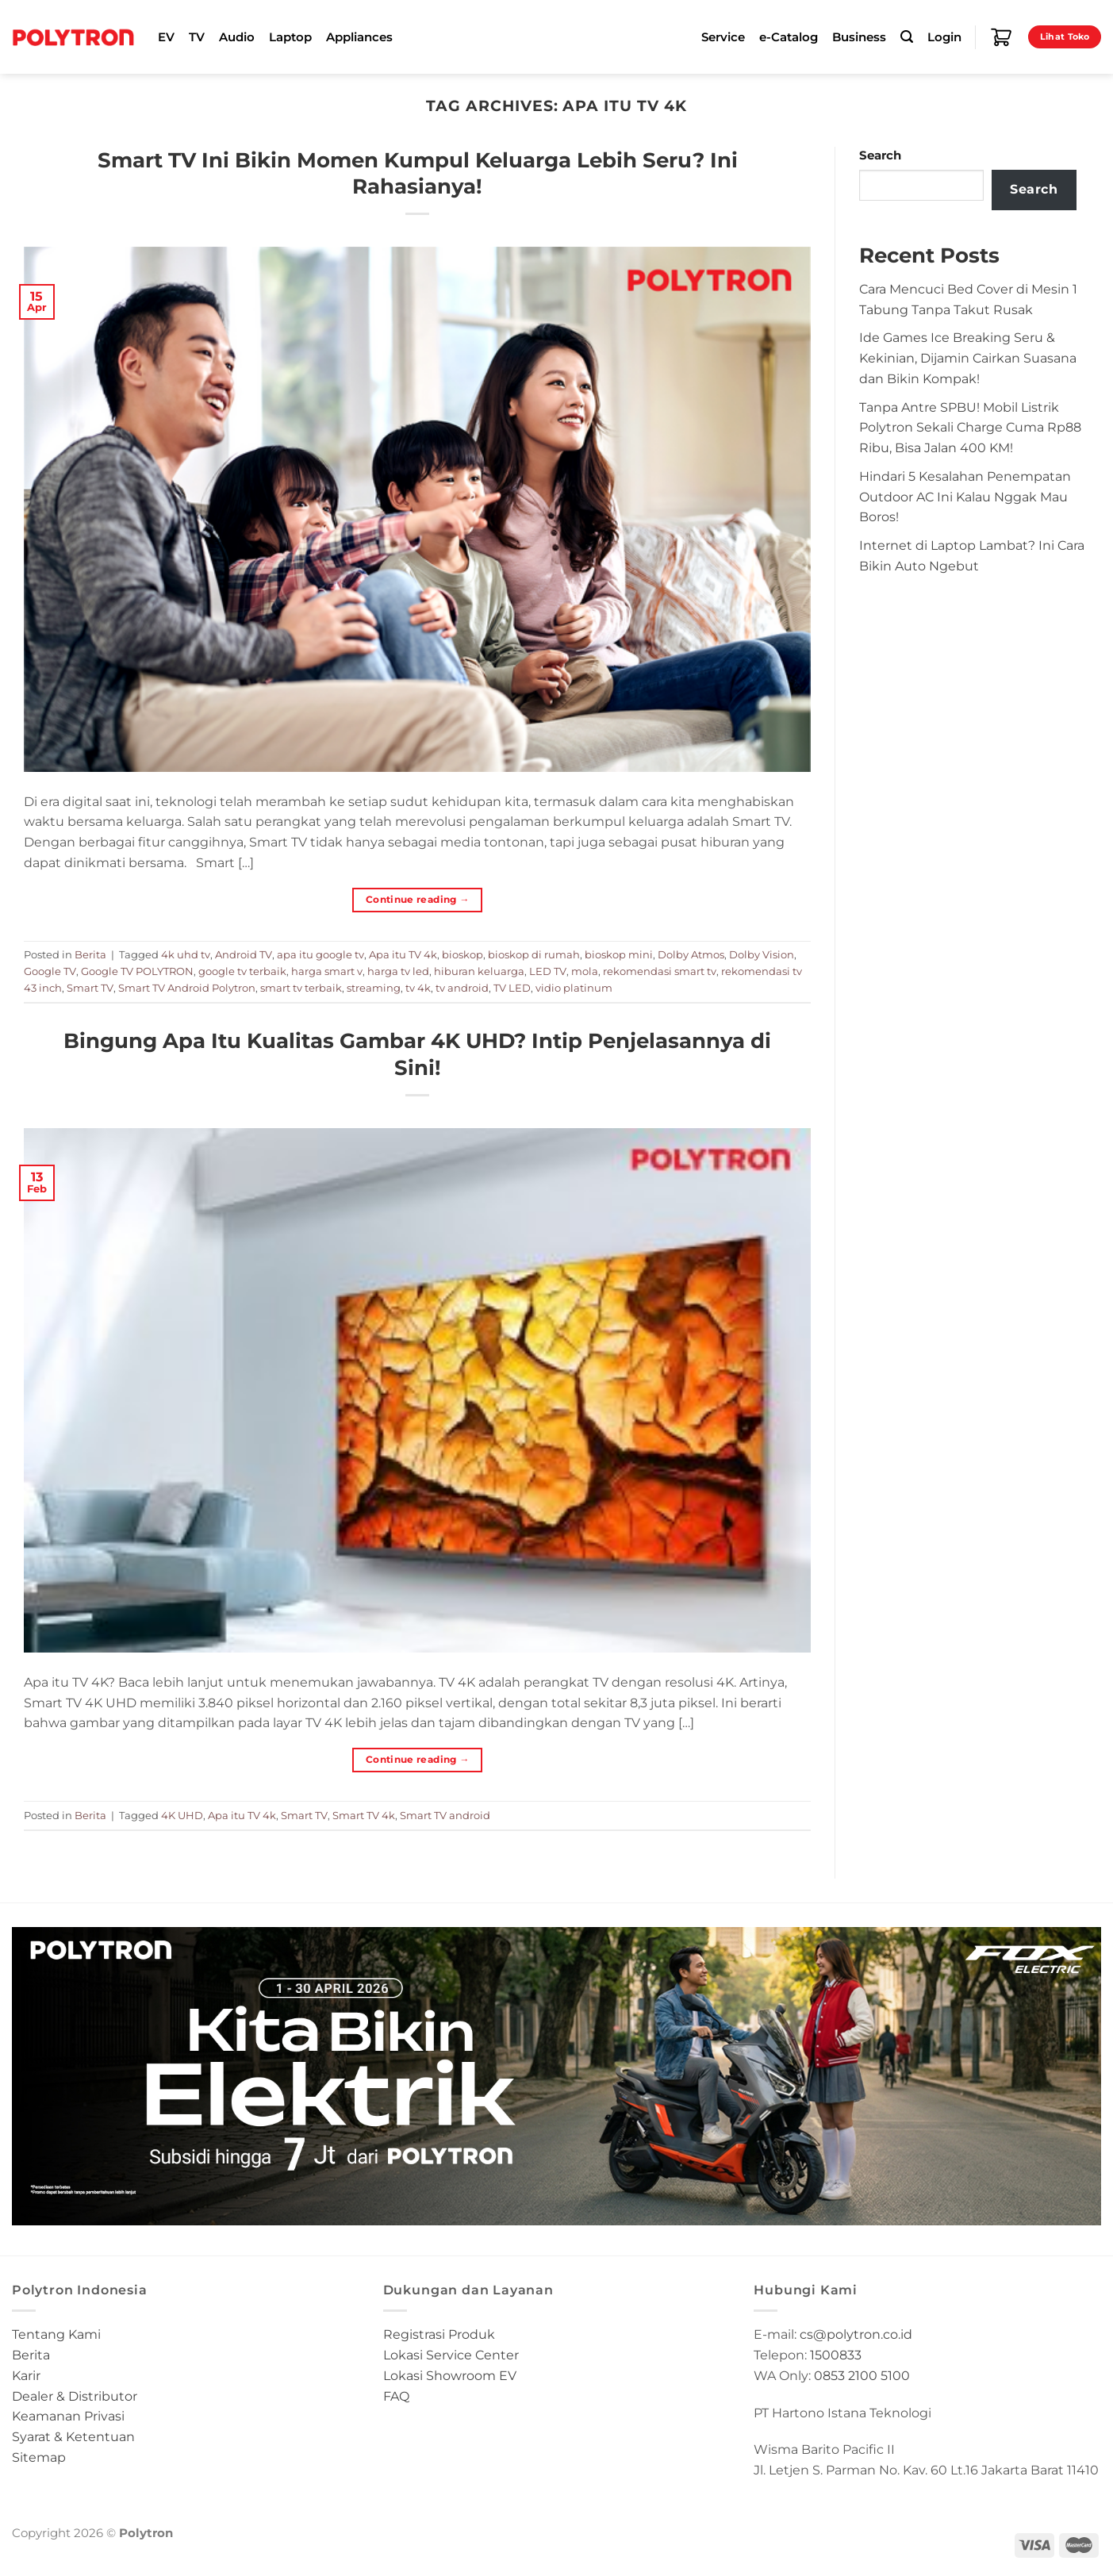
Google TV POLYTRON (137, 971)
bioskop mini (619, 954)
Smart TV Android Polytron (186, 987)
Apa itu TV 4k (403, 954)
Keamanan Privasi (68, 2416)
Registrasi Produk (439, 2334)
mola (584, 971)
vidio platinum (573, 987)
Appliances (359, 37)
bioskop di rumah (534, 954)
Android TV (243, 954)
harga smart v (327, 971)
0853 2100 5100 (862, 2375)
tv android (462, 987)
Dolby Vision (761, 954)
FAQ (396, 2396)
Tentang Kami (56, 2334)
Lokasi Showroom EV (449, 2375)
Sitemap (39, 2457)
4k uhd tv (185, 954)
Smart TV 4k (363, 1815)
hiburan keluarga (479, 971)
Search (880, 155)
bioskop (462, 954)
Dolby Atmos (691, 954)
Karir (26, 2375)
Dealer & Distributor (74, 2396)
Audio (237, 37)
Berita (90, 954)
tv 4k (418, 987)
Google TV (50, 971)
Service (723, 37)
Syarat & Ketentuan (73, 2436)
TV (197, 37)
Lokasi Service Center (451, 2355)
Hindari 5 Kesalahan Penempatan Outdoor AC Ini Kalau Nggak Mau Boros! (965, 496)
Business (859, 37)
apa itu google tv (320, 954)
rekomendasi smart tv (659, 971)
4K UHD (182, 1815)
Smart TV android (445, 1815)
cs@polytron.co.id (856, 2334)
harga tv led (398, 971)
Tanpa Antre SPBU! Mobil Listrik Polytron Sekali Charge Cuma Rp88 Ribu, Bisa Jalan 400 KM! (970, 427)
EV (166, 37)
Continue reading (418, 899)
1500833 (836, 2355)
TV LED (512, 987)
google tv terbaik (242, 971)
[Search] (906, 37)
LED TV (547, 971)
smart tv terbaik (301, 987)
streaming (374, 987)
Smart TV (90, 987)
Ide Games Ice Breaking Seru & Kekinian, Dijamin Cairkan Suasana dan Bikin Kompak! (968, 357)
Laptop (290, 37)
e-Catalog (788, 37)
